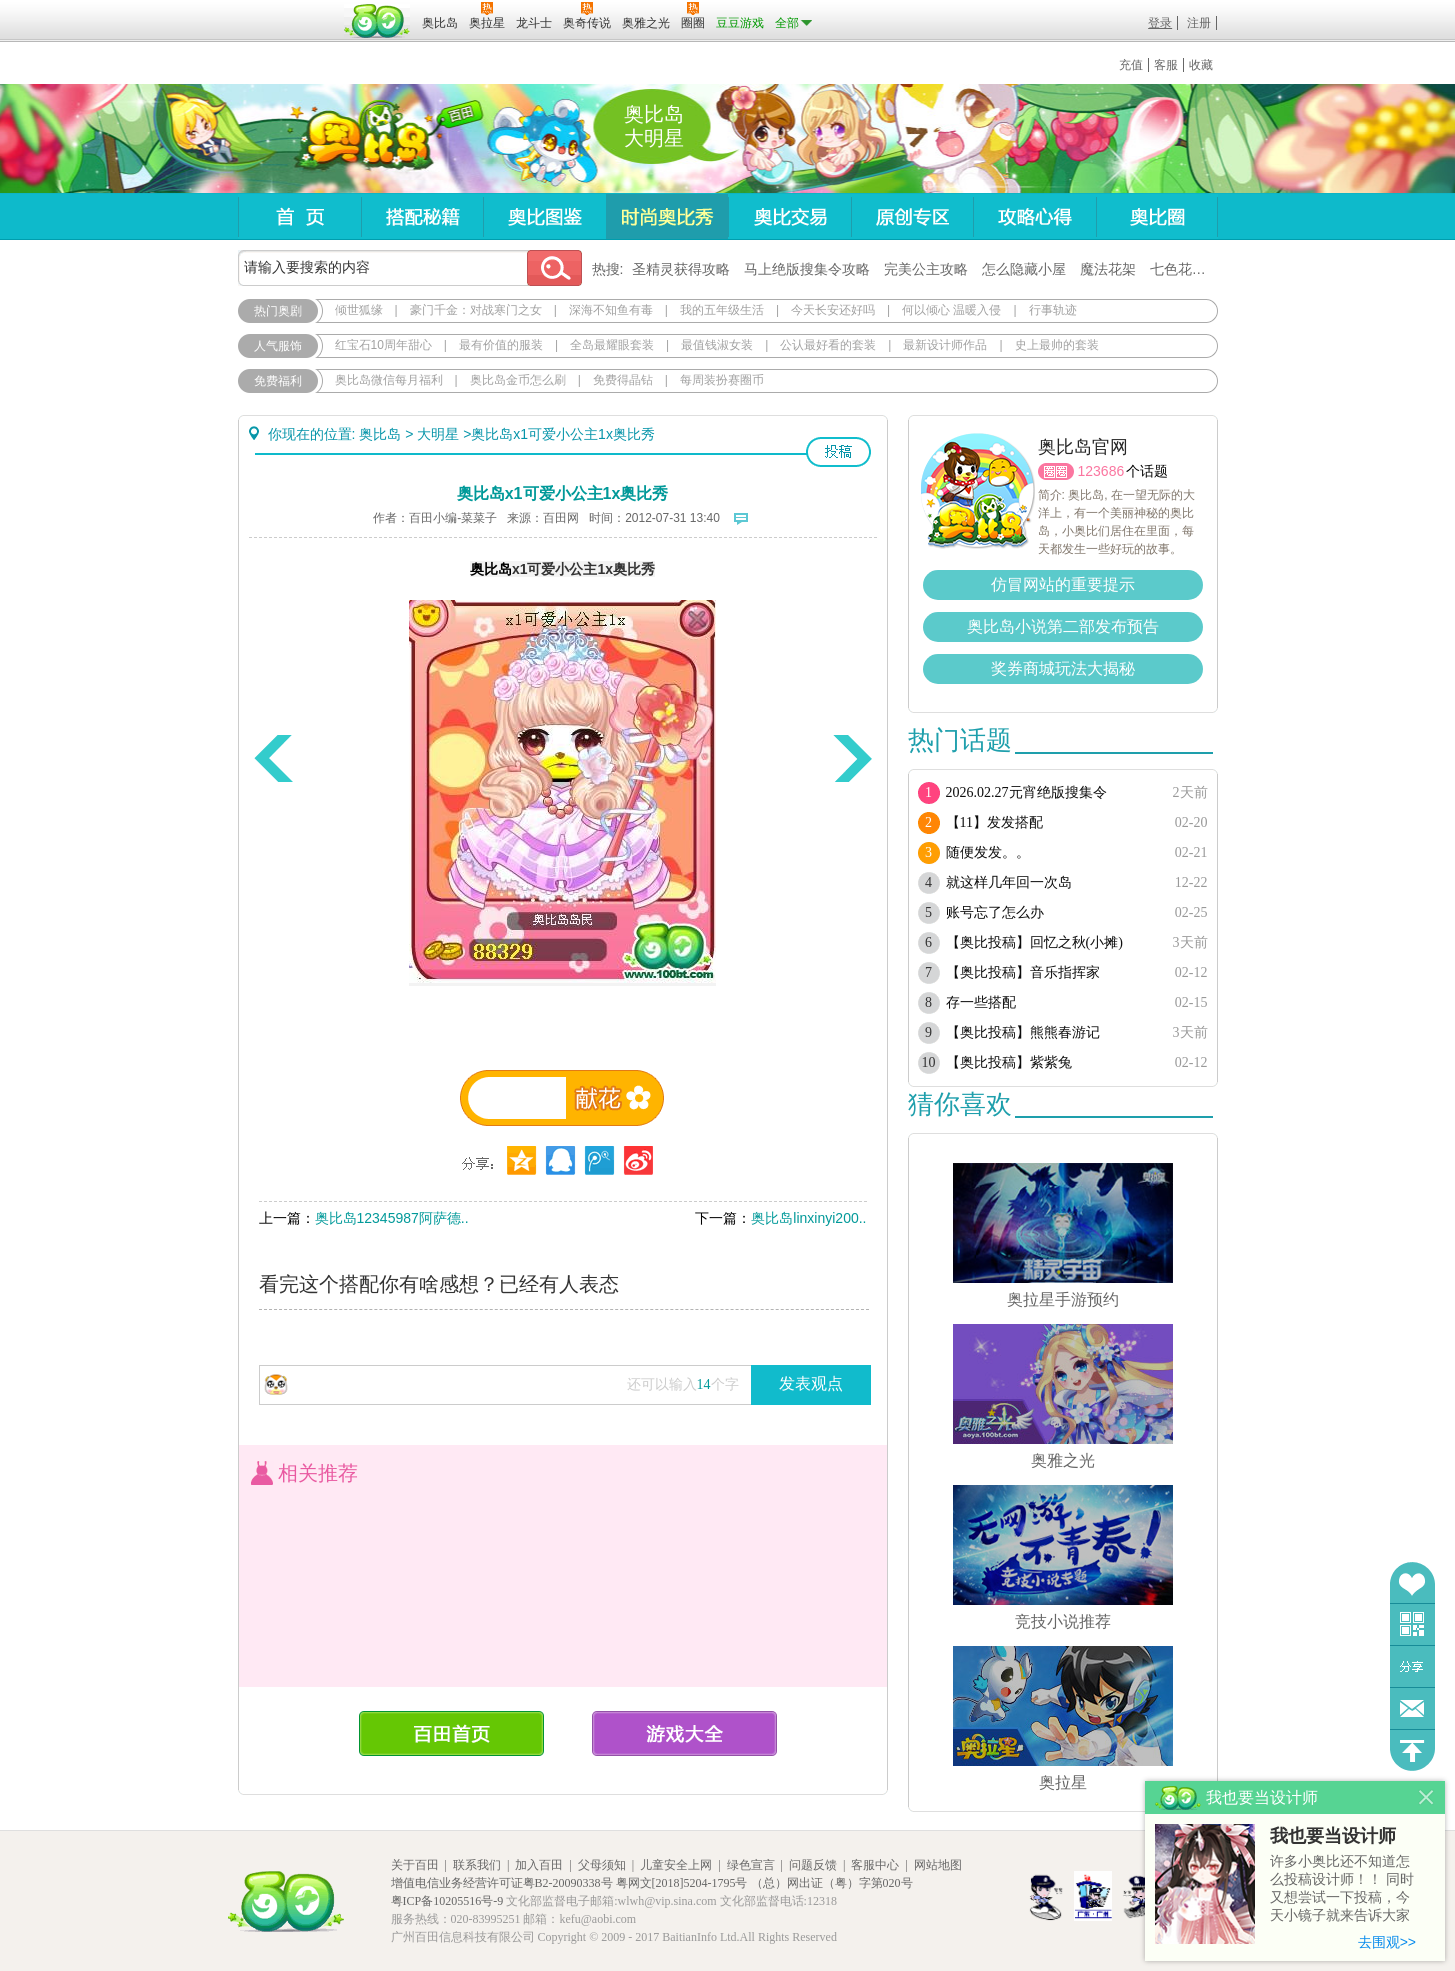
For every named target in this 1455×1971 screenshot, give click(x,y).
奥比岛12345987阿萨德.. (392, 1218)
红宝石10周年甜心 (383, 345)
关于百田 (415, 1865)
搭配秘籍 (422, 216)
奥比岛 (362, 139)
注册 (1199, 23)
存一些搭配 (981, 1002)
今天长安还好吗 (833, 310)
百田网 (377, 21)
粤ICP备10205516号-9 (447, 1901)
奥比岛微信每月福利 (389, 380)
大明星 (438, 434)
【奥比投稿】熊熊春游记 (1023, 1032)
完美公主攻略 (926, 269)
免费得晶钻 (623, 380)
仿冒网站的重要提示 (1063, 584)
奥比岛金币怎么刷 (518, 380)
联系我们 (477, 1865)
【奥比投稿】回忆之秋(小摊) (1034, 942)
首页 (299, 216)
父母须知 (602, 1865)
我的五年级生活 (722, 310)
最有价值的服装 (501, 345)
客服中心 (875, 1865)
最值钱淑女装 (717, 345)
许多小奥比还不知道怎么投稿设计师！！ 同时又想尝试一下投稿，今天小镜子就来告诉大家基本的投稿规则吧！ (1342, 1889)
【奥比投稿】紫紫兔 (1009, 1062)
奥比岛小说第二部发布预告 (1063, 626)
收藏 (1201, 65)
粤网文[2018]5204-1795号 (682, 1883)
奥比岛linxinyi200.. (808, 1218)
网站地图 (938, 1865)
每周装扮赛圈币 (722, 380)
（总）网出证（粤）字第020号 (832, 1883)
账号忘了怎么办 (995, 912)
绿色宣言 (751, 1865)
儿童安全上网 (676, 1865)
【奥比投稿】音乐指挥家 (1023, 972)
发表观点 (811, 1383)
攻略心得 (1034, 216)
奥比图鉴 (544, 216)
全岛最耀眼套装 (612, 345)
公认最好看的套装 (828, 345)
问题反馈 (1412, 1708)
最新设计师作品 (945, 345)
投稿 (838, 452)
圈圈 (1056, 471)
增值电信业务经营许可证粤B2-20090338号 (502, 1883)
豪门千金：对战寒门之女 (476, 310)
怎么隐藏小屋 (1024, 269)
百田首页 (451, 1733)
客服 (1166, 65)
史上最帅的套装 (1057, 345)
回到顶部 (1412, 1750)
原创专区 (912, 216)
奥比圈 (1157, 216)
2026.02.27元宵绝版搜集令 (1026, 792)
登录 (1160, 23)
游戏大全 (684, 1733)
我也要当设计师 (1333, 1836)
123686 (1101, 471)
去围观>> (1387, 1942)
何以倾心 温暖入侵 (951, 310)
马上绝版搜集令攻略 (807, 269)
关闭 (1426, 1797)
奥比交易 (789, 216)
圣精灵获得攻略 (681, 269)
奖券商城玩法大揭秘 (1063, 668)
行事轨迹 (1053, 310)
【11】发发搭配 (994, 822)
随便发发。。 (988, 852)
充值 (1131, 65)
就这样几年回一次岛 (1009, 882)
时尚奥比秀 (667, 216)
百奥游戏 (288, 9)
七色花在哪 (1185, 269)
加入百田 (539, 1865)
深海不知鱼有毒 (611, 310)
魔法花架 (1108, 269)
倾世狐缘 (359, 310)
